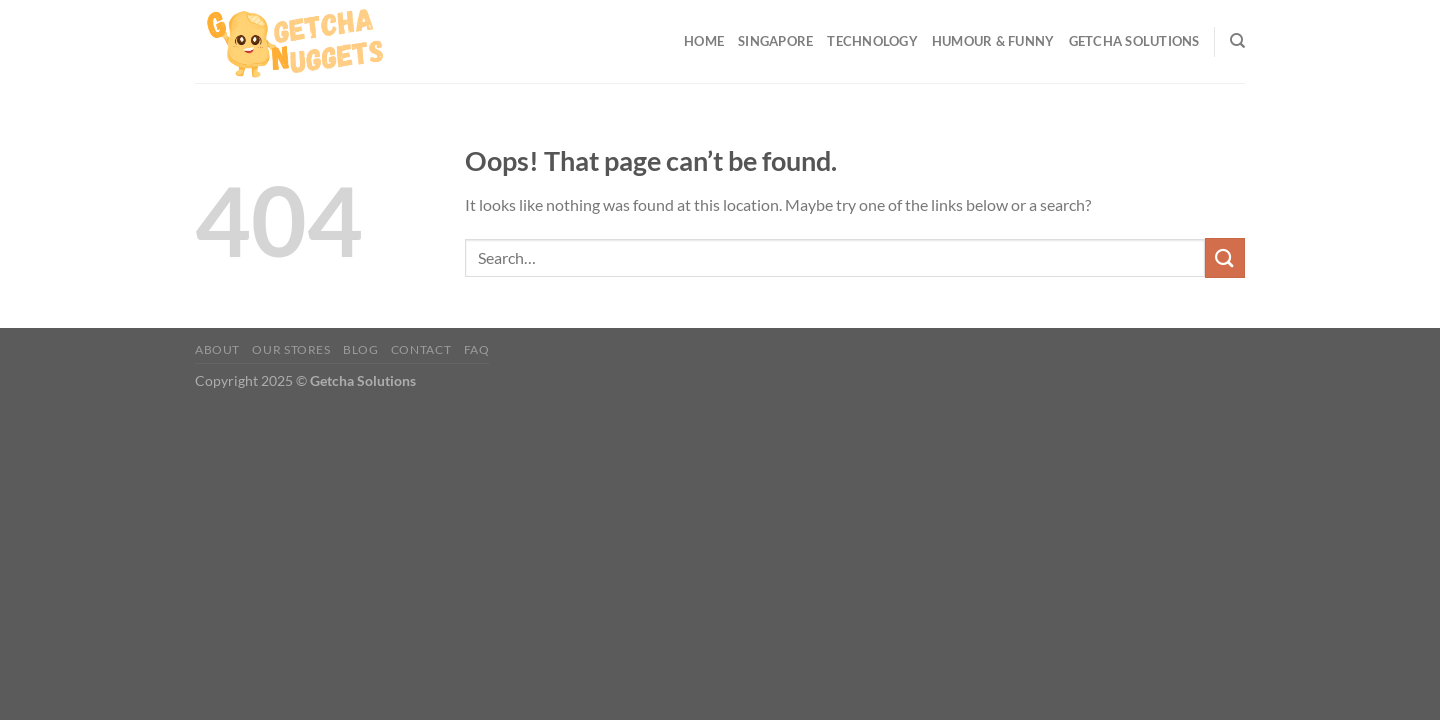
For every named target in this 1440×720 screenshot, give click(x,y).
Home (704, 41)
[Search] (1237, 41)
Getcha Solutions (1134, 41)
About (217, 349)
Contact (421, 349)
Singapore (775, 41)
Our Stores (291, 349)
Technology (872, 41)
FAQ (477, 349)
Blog (360, 349)
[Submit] (1225, 257)
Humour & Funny (993, 41)
